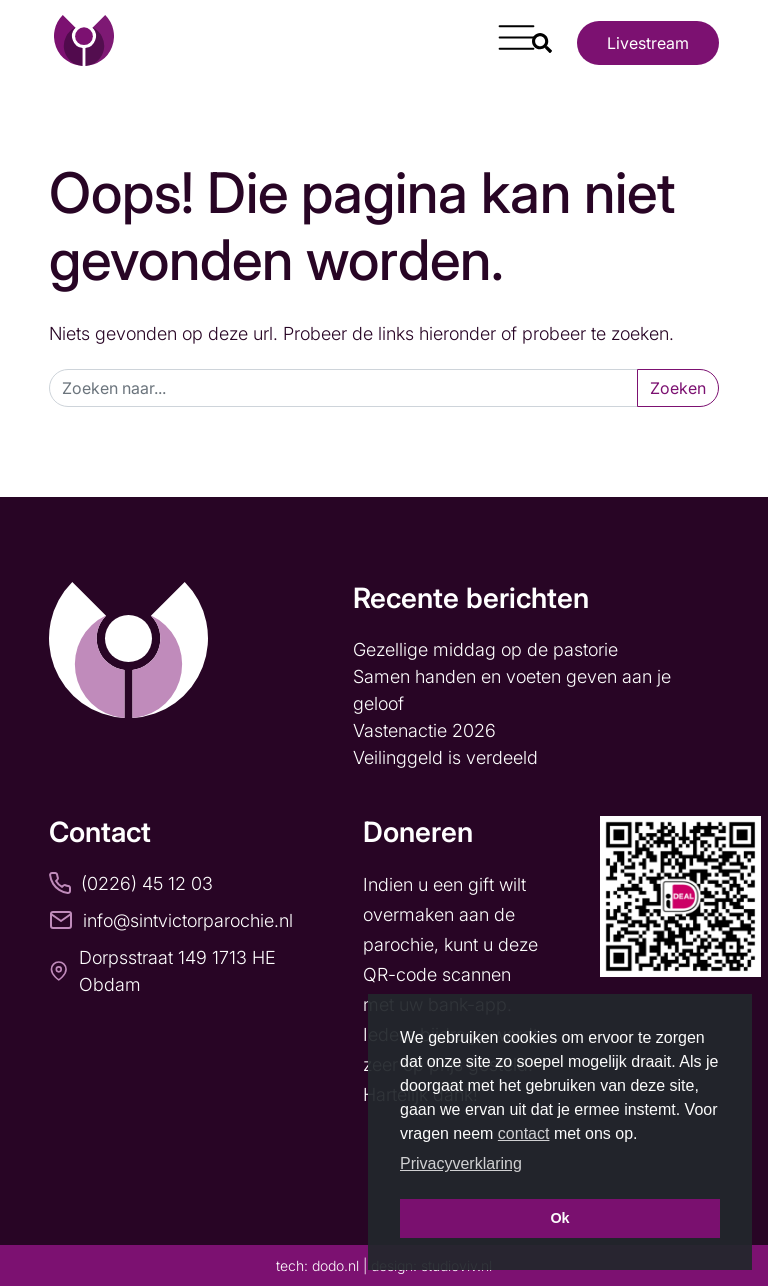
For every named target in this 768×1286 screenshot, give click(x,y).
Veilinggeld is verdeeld (445, 757)
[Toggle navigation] (509, 30)
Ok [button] (559, 1218)
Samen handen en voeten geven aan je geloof (512, 690)
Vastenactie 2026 (424, 730)
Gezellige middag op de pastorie (485, 649)
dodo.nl (335, 1265)
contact (524, 1133)
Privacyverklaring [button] (461, 1163)
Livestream (648, 43)
